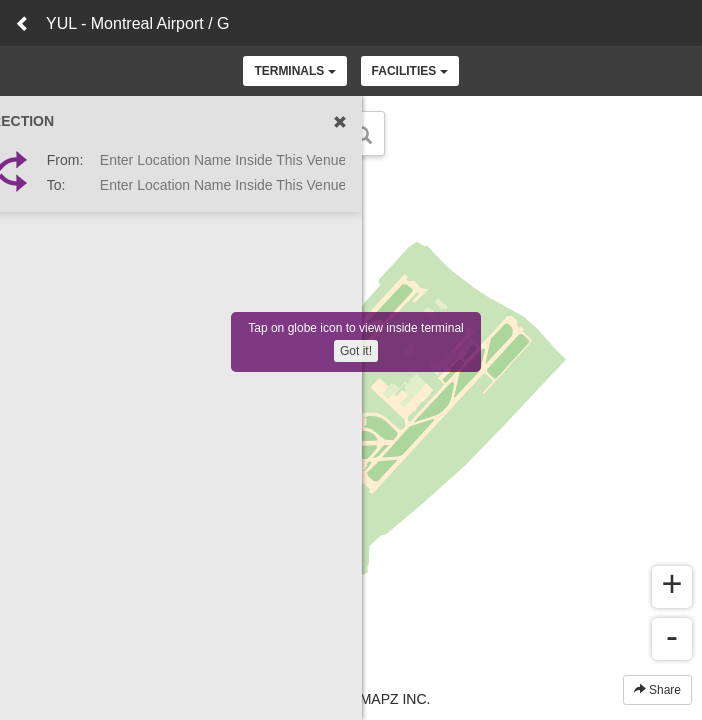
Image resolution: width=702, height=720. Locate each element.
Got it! (356, 351)
